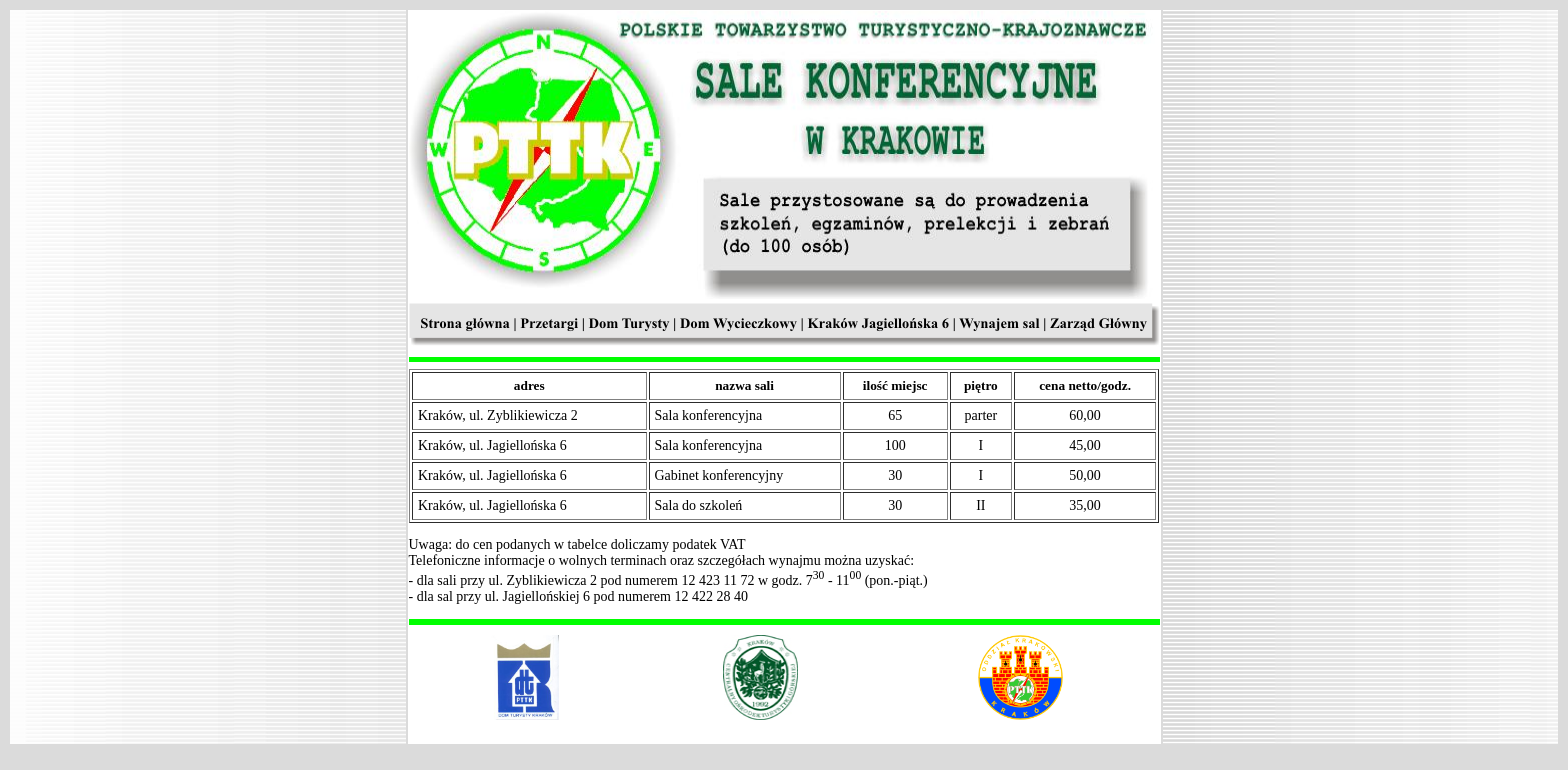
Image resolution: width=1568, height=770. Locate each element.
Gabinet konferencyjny (719, 475)
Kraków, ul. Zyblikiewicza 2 (498, 415)
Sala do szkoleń (699, 505)
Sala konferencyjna (709, 415)
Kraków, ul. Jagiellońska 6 (492, 445)
